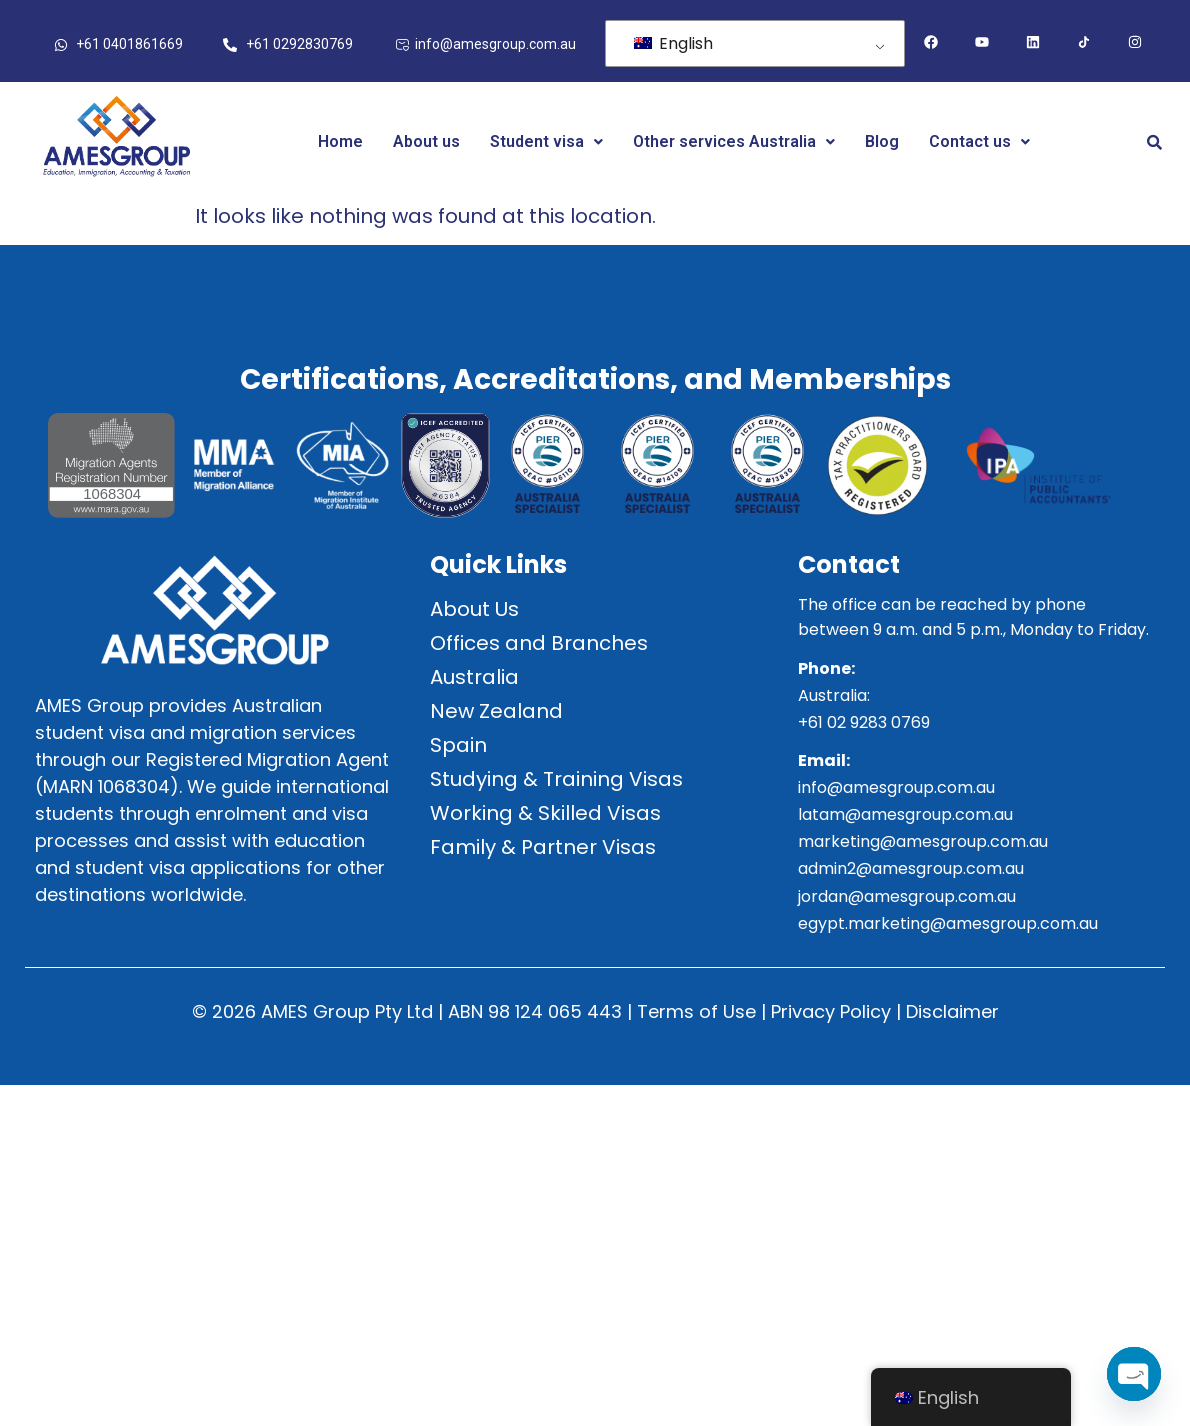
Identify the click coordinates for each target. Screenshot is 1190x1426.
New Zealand (496, 711)
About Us (474, 609)
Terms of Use (696, 1011)
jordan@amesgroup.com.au (907, 896)
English (673, 43)
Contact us (979, 141)
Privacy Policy (831, 1011)
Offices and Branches (539, 643)
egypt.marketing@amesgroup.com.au (948, 923)
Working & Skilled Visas (545, 813)
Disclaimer (952, 1011)
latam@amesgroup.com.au (905, 814)
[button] (546, 142)
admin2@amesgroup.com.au (911, 868)
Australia (474, 677)
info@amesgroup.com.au (896, 787)
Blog (882, 141)
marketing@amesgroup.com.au (923, 841)
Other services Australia (734, 141)
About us (426, 141)
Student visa (546, 141)
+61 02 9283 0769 (864, 722)
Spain (458, 745)
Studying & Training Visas (556, 779)
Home (340, 141)
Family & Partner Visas (543, 847)
